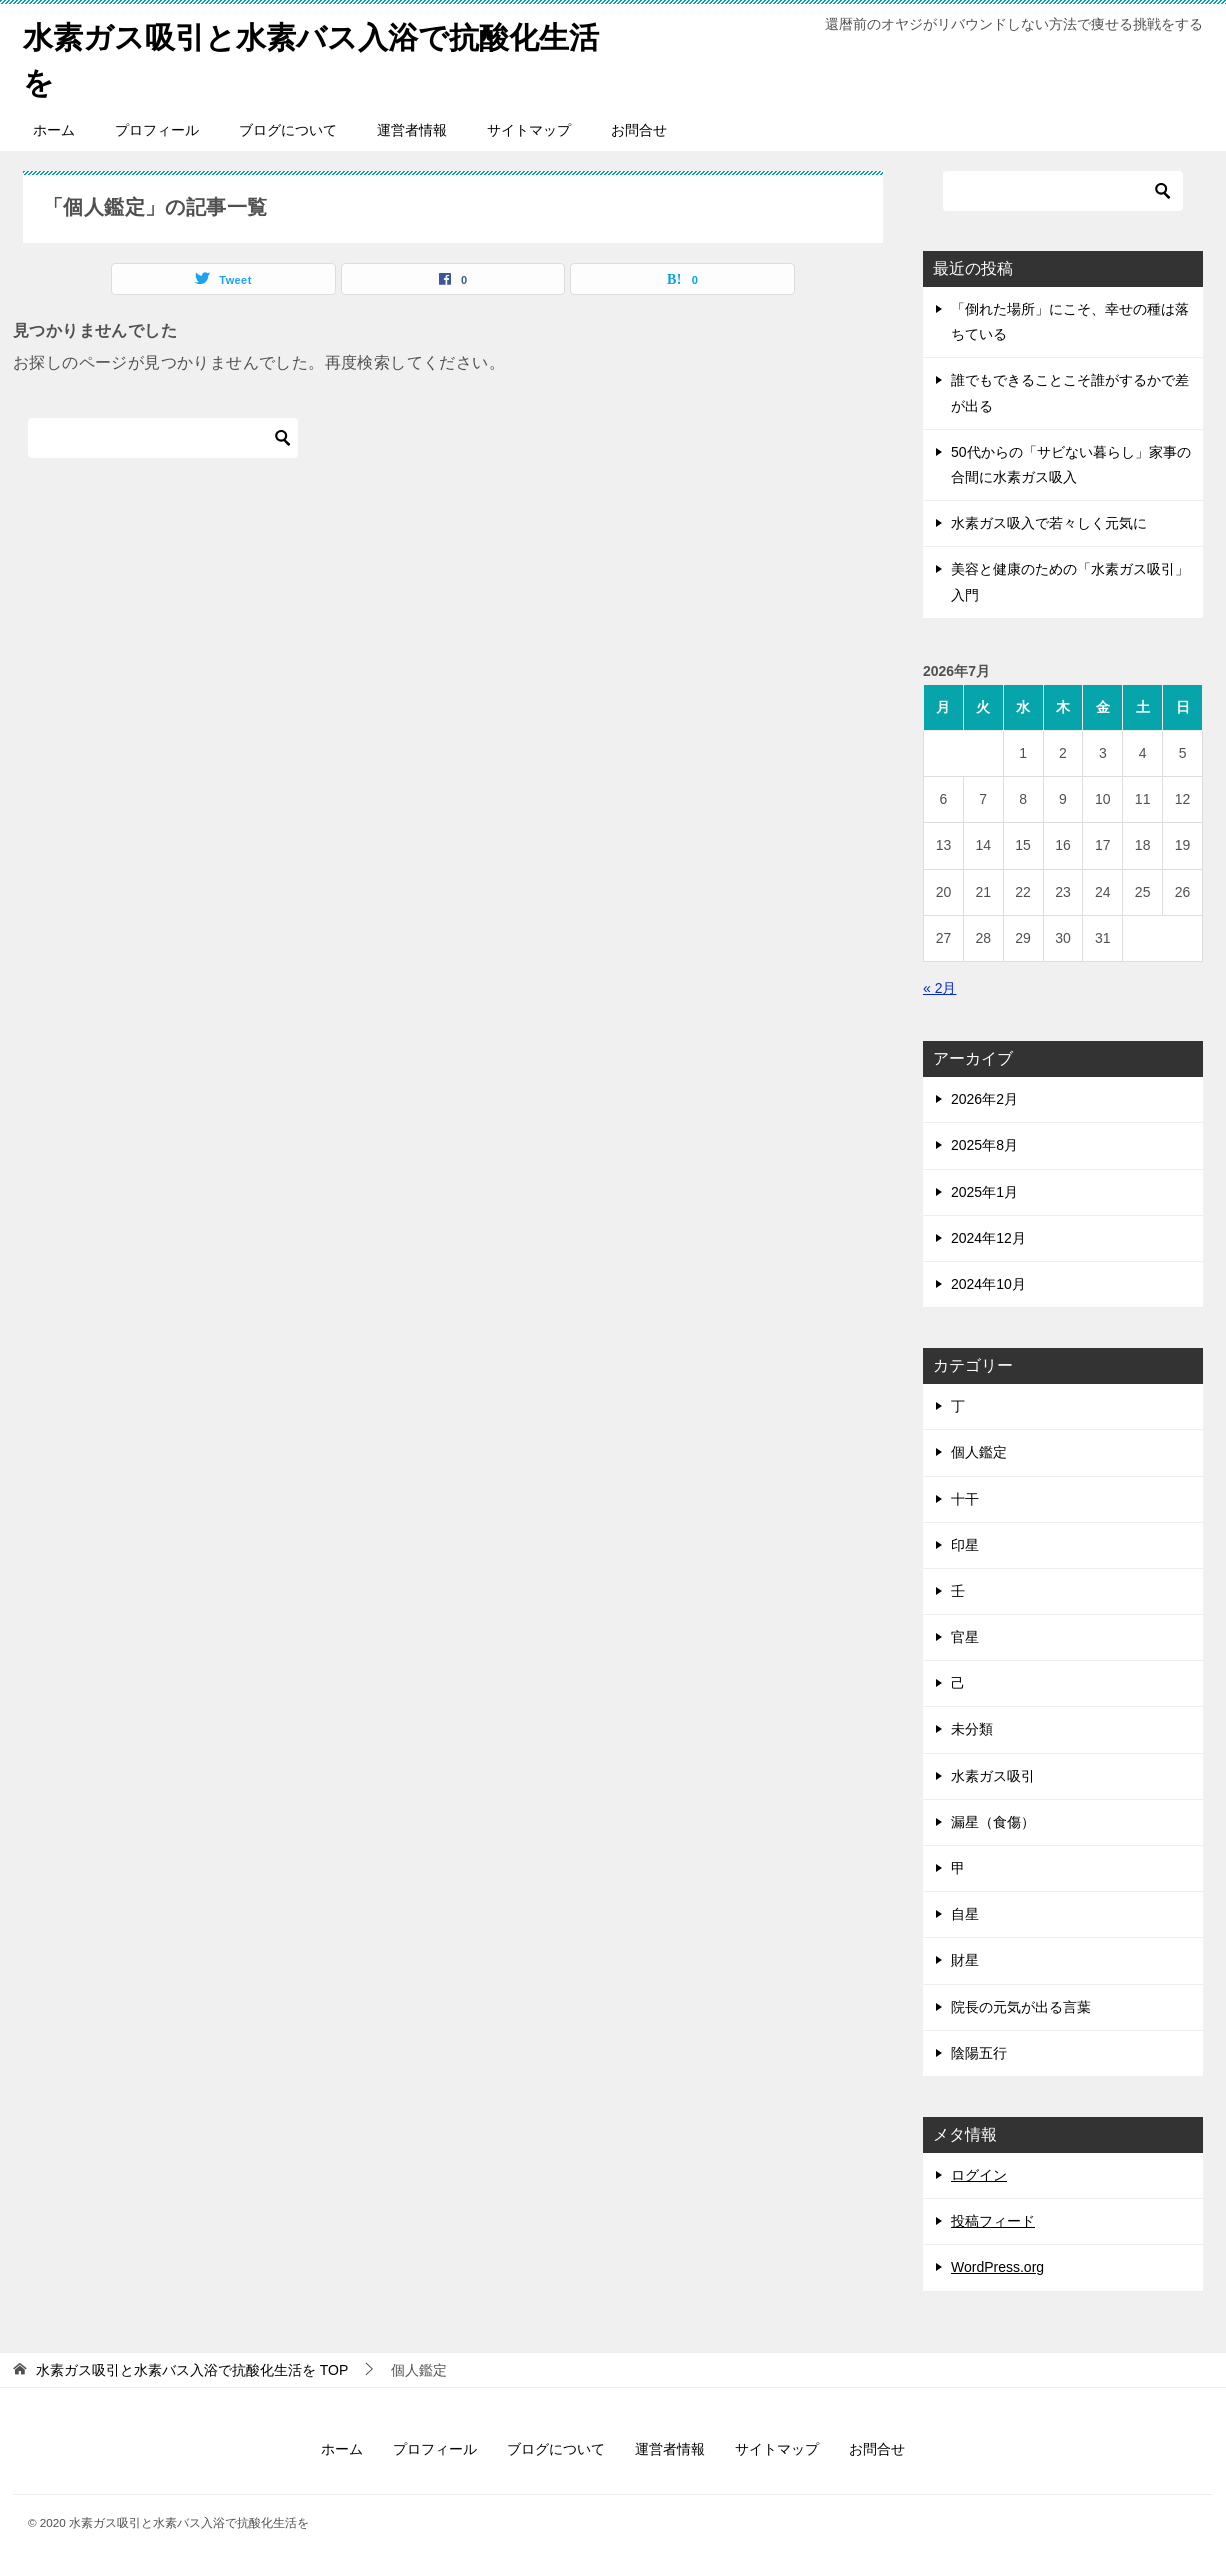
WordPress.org (997, 2267)
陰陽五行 (979, 2053)
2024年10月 (988, 1284)
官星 (965, 1637)
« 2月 (939, 988)
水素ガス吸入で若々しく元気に (1049, 523)
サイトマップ (529, 130)
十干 (965, 1499)
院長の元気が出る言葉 (1021, 2007)
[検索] (163, 438)
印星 (965, 1545)
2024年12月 (988, 1238)
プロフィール (157, 130)
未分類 (972, 1729)
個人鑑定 (979, 1452)
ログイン (979, 2175)
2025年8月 (984, 1145)
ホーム (54, 130)
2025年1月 (984, 1192)
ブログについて (288, 130)
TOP (192, 2370)
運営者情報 (412, 130)
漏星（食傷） (993, 1822)
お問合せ (639, 130)
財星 (965, 1960)
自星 (965, 1914)
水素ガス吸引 (993, 1776)
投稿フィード (993, 2221)
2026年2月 (984, 1099)
